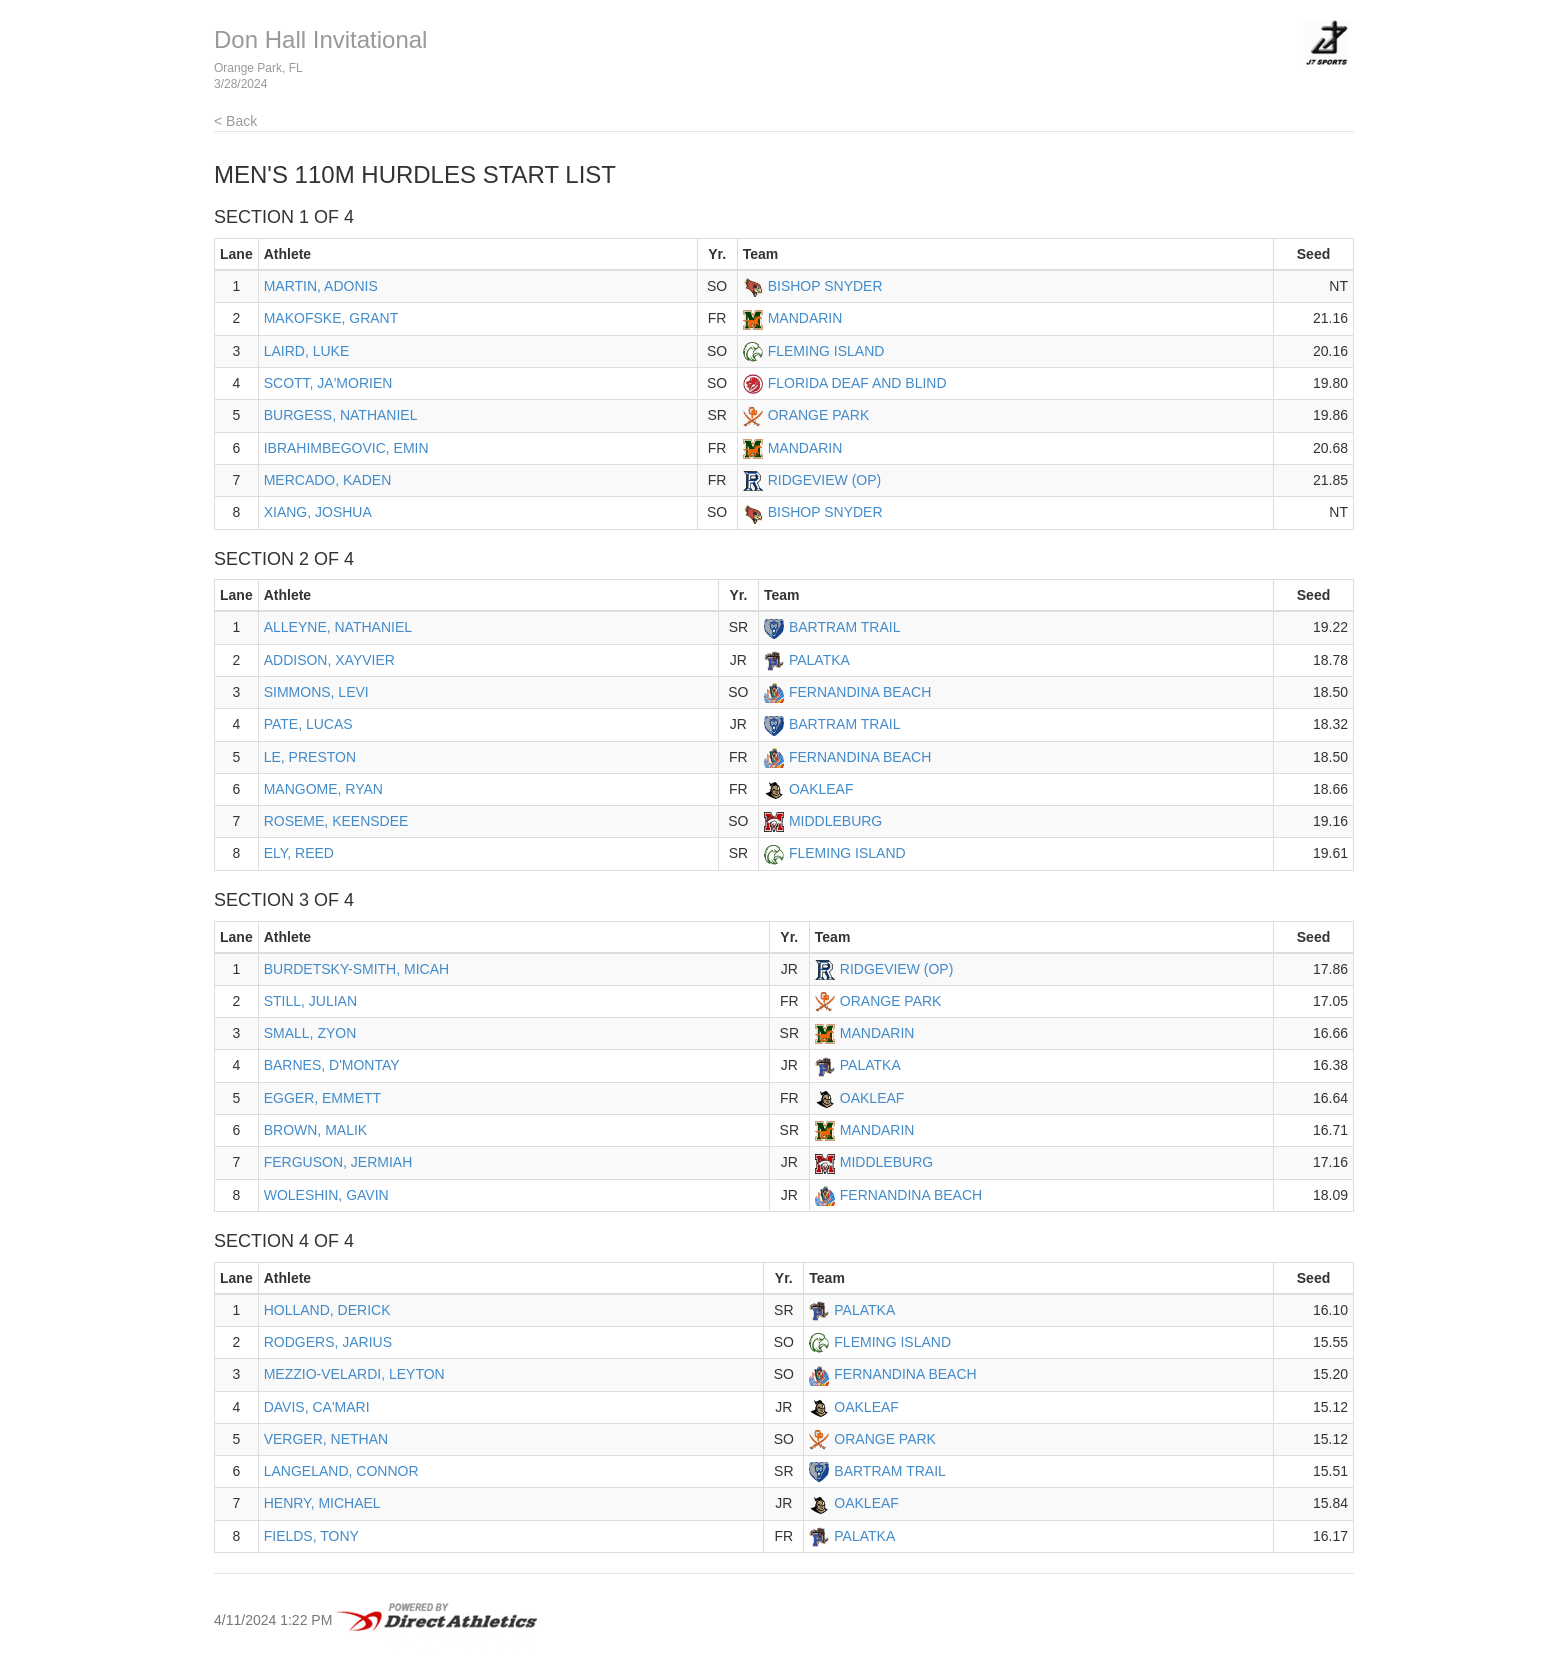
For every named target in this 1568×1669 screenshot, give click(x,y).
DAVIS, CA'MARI (317, 1407)
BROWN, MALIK (315, 1130)
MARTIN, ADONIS (321, 286)
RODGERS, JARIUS (328, 1342)
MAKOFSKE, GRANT (331, 318)
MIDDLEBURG (835, 821)
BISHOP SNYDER (825, 286)
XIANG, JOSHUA (318, 512)
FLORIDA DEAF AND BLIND (857, 383)
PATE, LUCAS (308, 724)
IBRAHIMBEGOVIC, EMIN (346, 448)
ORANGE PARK (819, 415)
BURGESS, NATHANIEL (341, 415)
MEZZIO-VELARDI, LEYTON (354, 1374)
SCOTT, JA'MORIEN (328, 383)
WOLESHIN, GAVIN (326, 1195)
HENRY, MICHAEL (322, 1503)
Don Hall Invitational (320, 39)
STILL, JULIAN (310, 1001)
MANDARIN (805, 318)
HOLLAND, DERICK (327, 1310)
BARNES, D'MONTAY (332, 1065)
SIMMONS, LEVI (316, 692)
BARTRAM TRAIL (845, 627)
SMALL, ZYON (310, 1033)
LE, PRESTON (310, 757)
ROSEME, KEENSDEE (336, 821)
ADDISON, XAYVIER (329, 660)
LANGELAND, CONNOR (341, 1471)
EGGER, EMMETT (322, 1098)
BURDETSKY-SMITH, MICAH (356, 969)
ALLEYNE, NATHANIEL (338, 627)
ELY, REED (299, 853)
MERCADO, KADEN (328, 480)
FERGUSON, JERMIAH (338, 1162)
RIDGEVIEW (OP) (825, 480)
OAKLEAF (821, 789)
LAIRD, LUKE (307, 351)
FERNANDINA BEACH (860, 692)
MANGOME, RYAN (323, 789)
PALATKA (819, 660)
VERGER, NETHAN (326, 1439)
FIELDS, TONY (311, 1536)
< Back (235, 121)
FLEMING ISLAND (826, 351)
